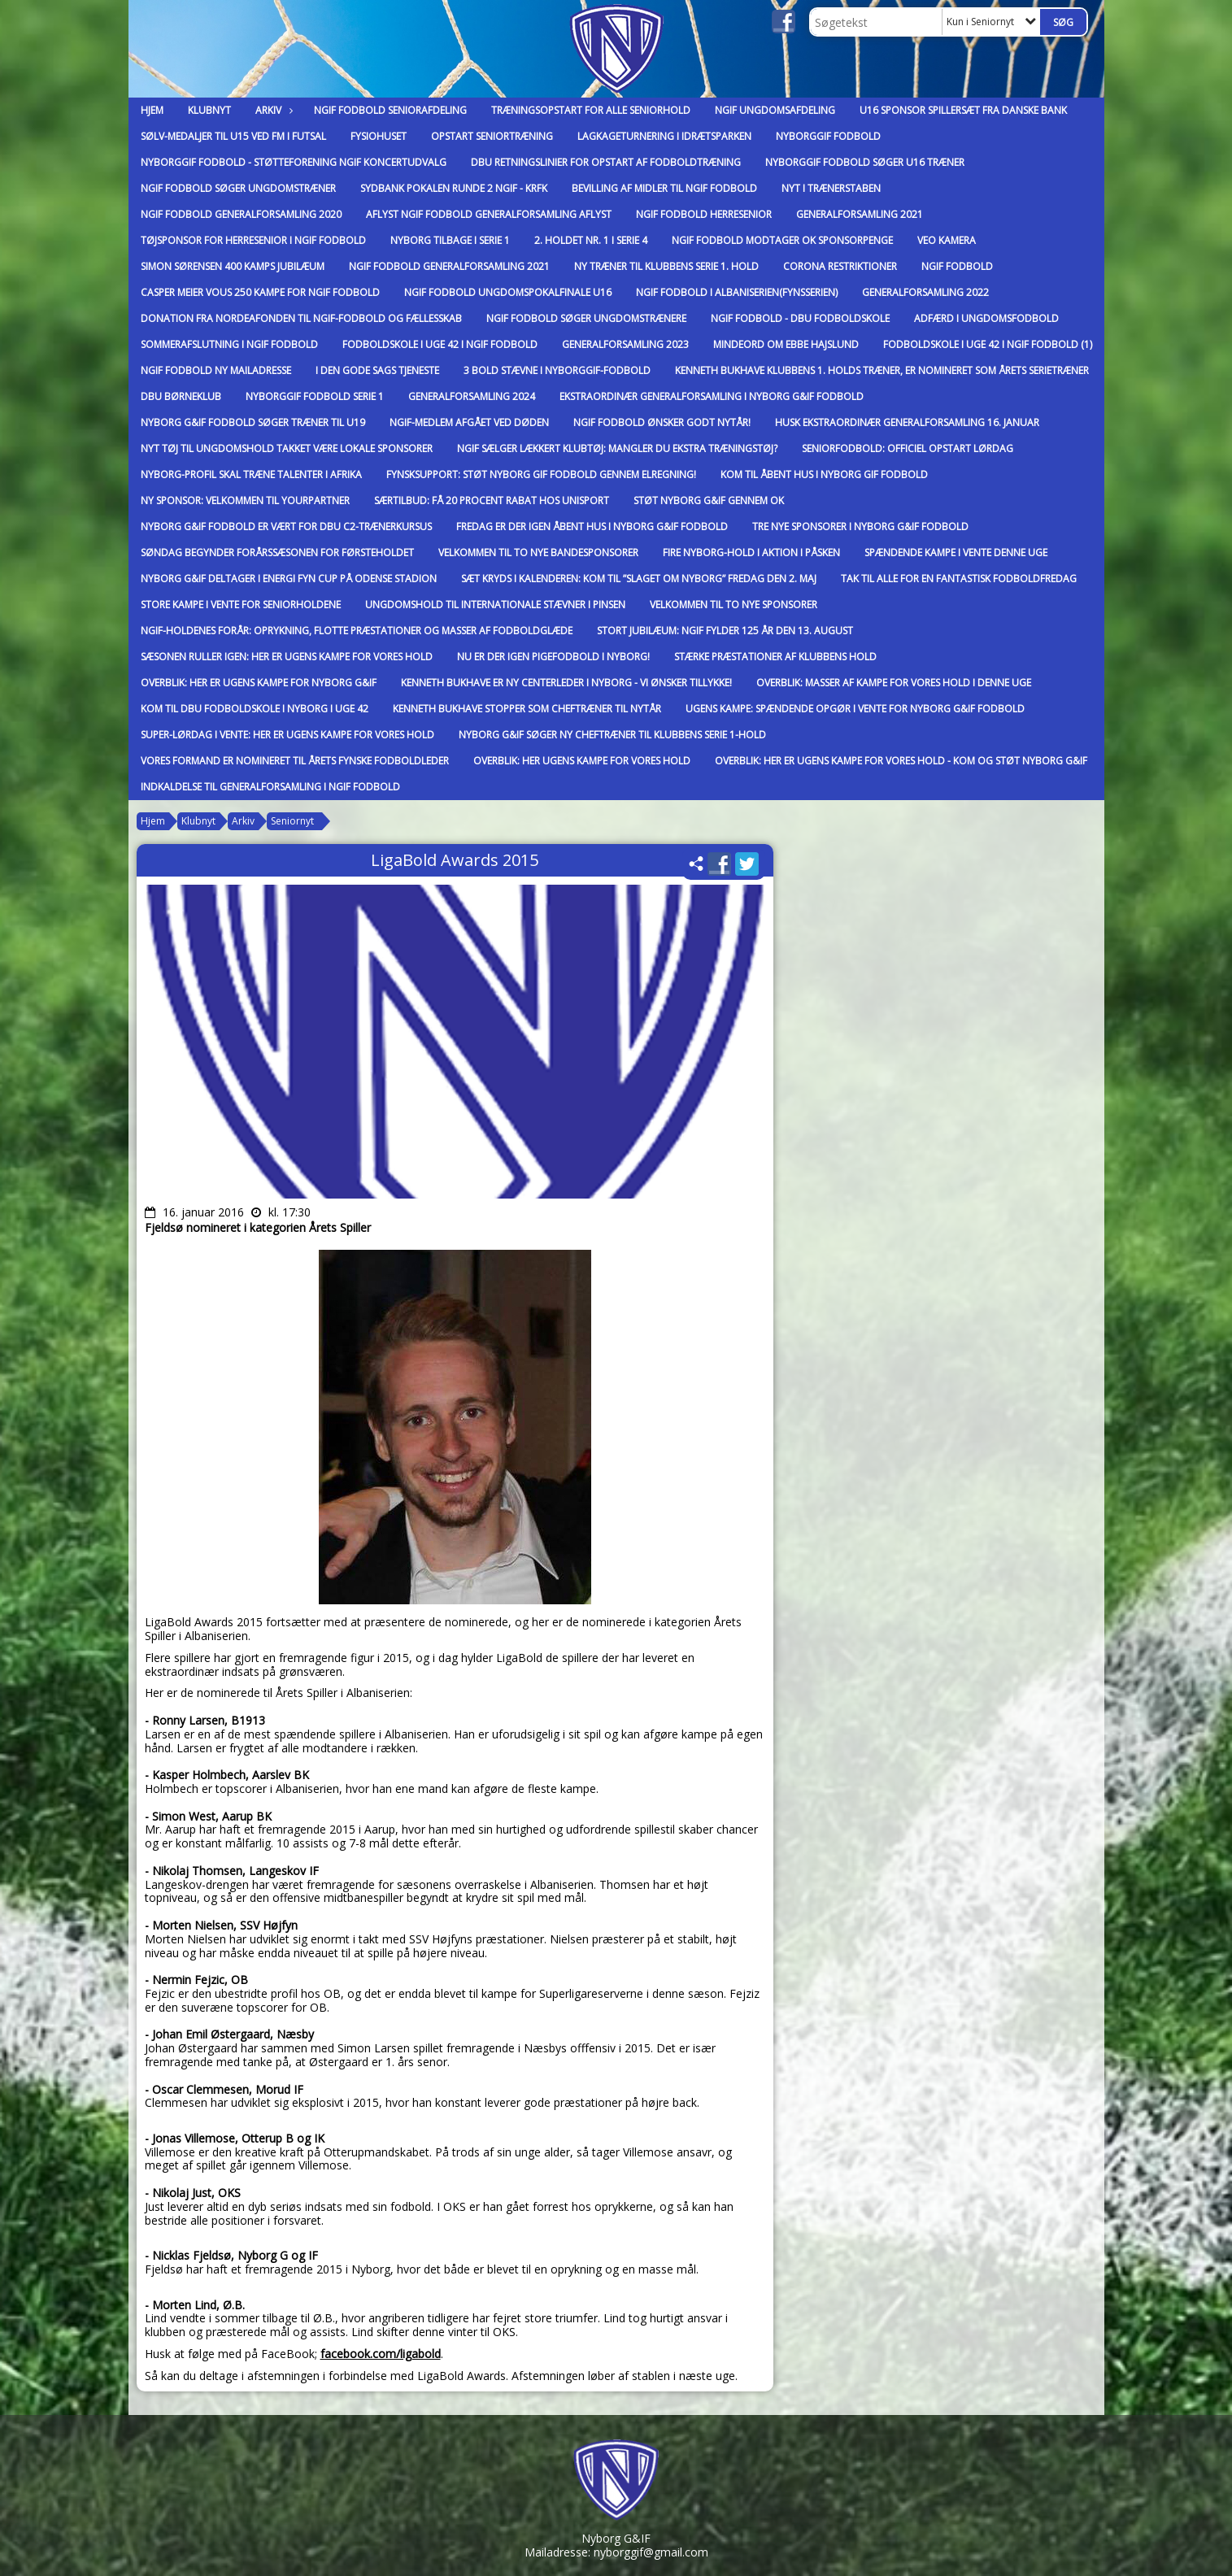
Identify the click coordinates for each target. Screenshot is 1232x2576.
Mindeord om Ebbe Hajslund (786, 344)
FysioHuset (378, 136)
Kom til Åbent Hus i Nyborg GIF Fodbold (824, 474)
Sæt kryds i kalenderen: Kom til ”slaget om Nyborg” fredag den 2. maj (638, 578)
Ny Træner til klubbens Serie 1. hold (666, 266)
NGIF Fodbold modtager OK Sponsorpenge (782, 240)
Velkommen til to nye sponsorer (733, 604)
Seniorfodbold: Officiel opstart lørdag (907, 448)
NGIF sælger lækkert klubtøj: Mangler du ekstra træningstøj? (617, 448)
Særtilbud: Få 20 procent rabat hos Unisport (491, 500)
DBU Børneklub (181, 396)
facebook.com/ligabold (380, 2353)
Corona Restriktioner (840, 266)
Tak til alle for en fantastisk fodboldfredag (959, 578)
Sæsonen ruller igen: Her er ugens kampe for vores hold (287, 657)
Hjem (152, 110)
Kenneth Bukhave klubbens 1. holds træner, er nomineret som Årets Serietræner (882, 370)
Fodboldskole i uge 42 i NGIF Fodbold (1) (987, 344)
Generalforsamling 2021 (859, 214)
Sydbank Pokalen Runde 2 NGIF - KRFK (453, 188)
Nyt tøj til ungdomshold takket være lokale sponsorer (287, 448)
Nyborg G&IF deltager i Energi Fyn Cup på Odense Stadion (289, 578)
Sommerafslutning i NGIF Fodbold (229, 344)
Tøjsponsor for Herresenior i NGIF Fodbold (253, 240)
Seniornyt (292, 821)
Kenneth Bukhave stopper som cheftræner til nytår (527, 709)
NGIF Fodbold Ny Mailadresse (216, 370)
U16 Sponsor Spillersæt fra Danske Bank (963, 110)
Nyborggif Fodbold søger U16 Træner (864, 162)
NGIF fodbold (957, 266)
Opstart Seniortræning (492, 136)
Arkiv (272, 110)
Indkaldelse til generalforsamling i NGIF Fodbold (270, 787)
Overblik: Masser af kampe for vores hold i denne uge (893, 683)
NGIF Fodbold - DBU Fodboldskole (800, 318)
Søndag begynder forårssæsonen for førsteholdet (277, 552)
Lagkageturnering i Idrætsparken (664, 136)
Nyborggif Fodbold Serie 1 (315, 396)
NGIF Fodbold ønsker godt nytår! (662, 422)
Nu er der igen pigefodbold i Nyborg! (553, 657)
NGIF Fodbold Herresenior (704, 214)
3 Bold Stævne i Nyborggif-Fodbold (557, 370)
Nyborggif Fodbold (828, 136)
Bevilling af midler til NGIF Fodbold (664, 188)
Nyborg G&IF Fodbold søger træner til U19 (253, 422)
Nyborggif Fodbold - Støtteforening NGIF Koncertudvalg (293, 162)
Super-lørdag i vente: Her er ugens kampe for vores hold (287, 735)
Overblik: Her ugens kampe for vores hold (581, 761)
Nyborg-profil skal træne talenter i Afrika (251, 474)
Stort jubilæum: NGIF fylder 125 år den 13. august (725, 630)
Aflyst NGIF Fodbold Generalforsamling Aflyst (489, 214)
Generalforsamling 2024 (471, 396)
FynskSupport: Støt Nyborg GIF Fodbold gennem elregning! (541, 474)
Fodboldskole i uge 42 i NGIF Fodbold (440, 344)
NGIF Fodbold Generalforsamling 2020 (241, 214)
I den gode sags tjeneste (377, 370)
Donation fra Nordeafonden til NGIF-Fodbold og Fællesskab (301, 318)
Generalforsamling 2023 (625, 344)
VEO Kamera (946, 240)
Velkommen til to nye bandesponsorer (538, 552)
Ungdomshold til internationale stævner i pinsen (495, 604)
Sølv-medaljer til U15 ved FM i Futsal (233, 136)
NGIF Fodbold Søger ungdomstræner (238, 188)
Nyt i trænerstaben (831, 188)
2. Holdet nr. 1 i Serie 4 (590, 240)
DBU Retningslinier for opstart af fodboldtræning (606, 162)
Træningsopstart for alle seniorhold (590, 110)
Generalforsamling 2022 (925, 292)
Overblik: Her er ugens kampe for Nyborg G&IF (259, 683)
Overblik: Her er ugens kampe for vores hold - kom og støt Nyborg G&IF (901, 761)
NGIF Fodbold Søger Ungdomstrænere (586, 318)
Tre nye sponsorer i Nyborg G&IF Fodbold (860, 526)
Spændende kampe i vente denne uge (955, 552)
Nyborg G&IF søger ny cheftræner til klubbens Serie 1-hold (612, 735)
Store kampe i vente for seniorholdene (241, 604)
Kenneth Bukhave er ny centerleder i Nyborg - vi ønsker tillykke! (566, 683)
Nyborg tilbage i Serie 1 (450, 240)
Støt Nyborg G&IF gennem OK (708, 500)
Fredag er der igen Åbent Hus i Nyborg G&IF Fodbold (592, 526)
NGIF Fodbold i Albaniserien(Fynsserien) (737, 292)
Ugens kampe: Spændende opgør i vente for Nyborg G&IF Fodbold (855, 709)
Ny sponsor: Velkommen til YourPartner (245, 500)
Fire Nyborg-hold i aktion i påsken (751, 552)
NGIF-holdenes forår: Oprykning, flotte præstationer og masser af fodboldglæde (356, 630)
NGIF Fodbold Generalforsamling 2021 (449, 266)
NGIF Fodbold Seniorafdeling (390, 110)
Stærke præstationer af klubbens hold (775, 657)
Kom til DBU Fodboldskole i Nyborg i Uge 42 (254, 709)
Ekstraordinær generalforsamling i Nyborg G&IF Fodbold (711, 396)
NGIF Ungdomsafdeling (775, 110)
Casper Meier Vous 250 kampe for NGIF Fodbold (260, 292)
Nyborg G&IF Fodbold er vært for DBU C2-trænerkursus (286, 526)
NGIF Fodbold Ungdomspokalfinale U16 (508, 292)
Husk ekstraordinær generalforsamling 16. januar (907, 422)
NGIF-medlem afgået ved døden (469, 422)
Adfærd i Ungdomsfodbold (986, 318)
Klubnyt (209, 110)
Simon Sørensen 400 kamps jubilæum (232, 266)
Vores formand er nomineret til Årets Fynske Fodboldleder (295, 761)
